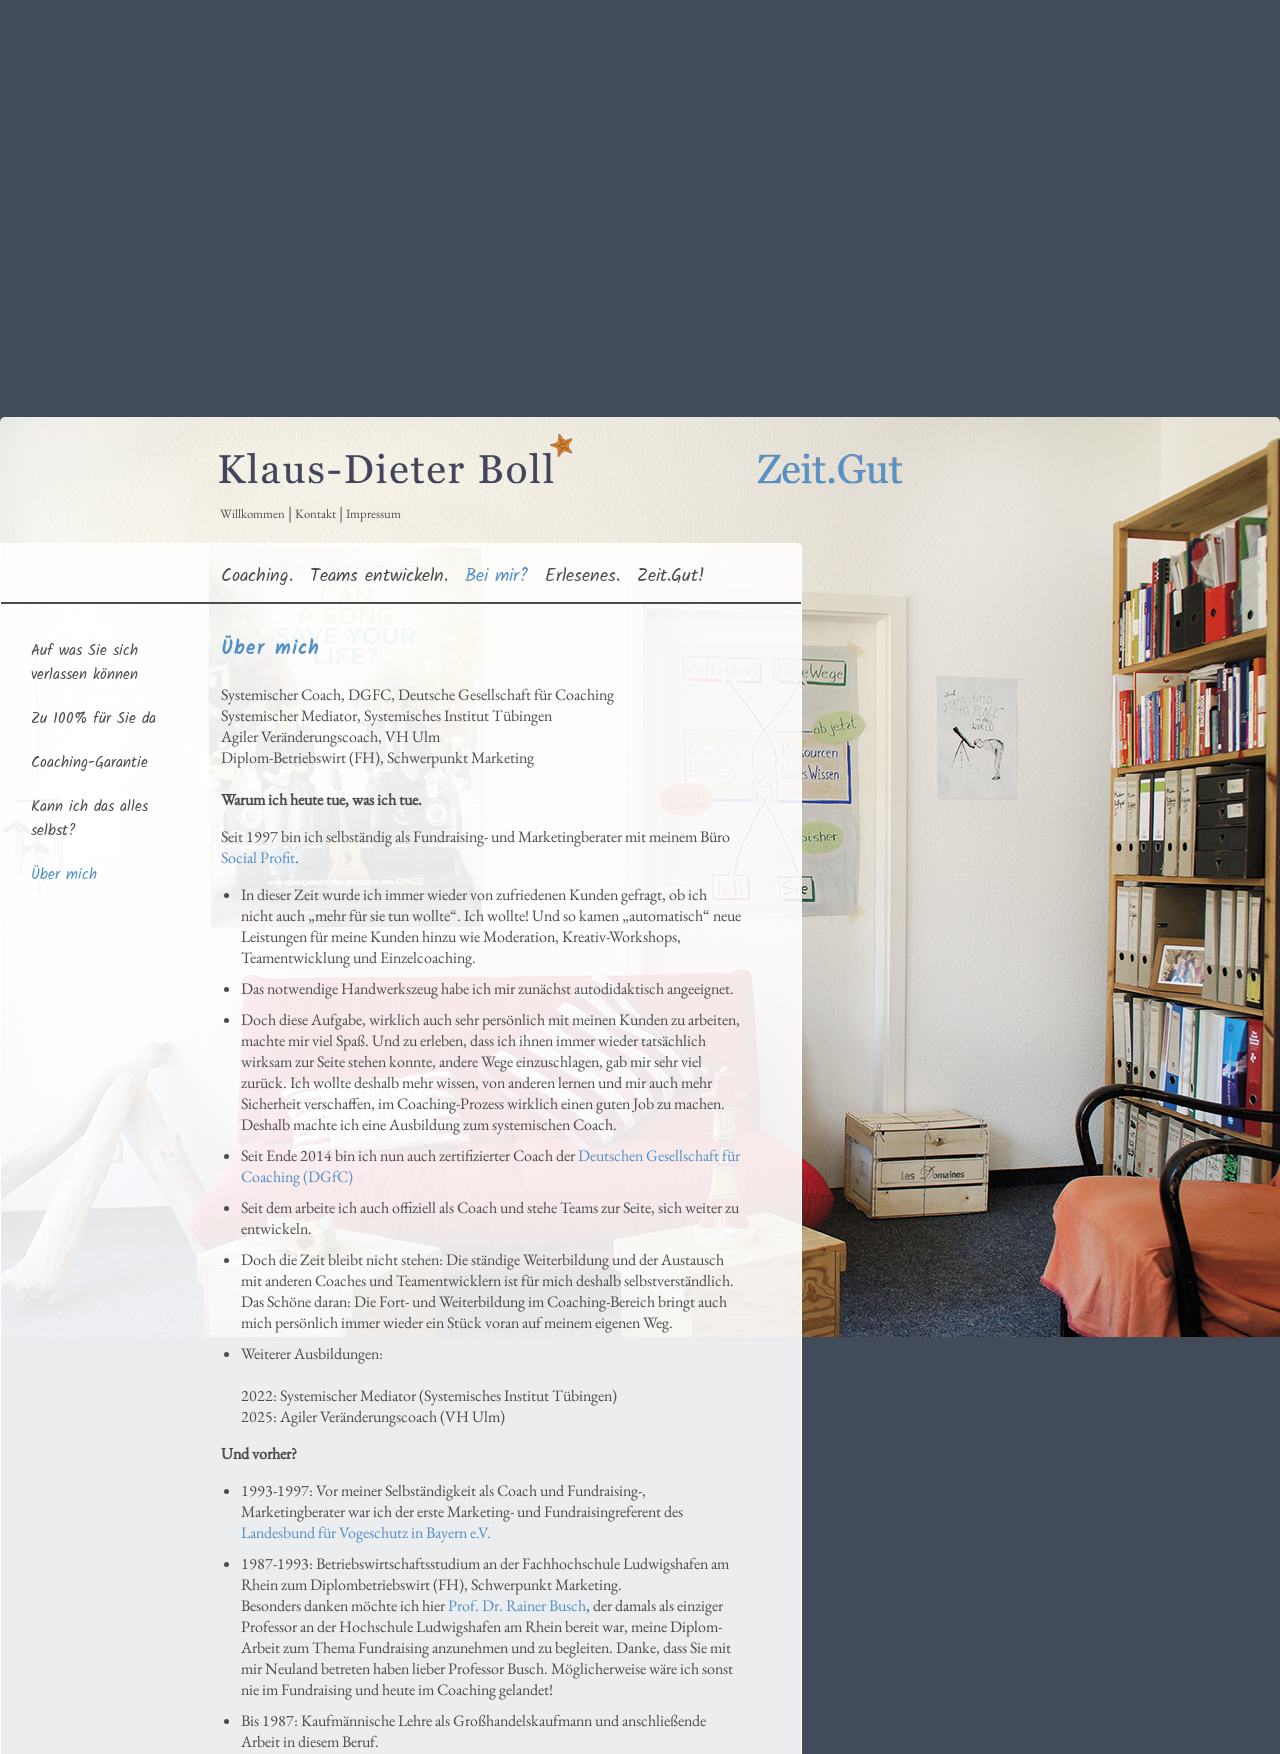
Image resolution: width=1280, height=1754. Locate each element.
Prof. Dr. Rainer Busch (517, 1605)
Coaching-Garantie (89, 763)
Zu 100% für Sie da (93, 719)
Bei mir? (496, 576)
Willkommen (252, 513)
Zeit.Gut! (671, 576)
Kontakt (315, 513)
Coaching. (257, 576)
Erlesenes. (582, 576)
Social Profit (258, 857)
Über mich (64, 875)
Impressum (373, 513)
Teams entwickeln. (379, 576)
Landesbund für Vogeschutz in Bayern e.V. (366, 1532)
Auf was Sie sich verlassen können (84, 663)
